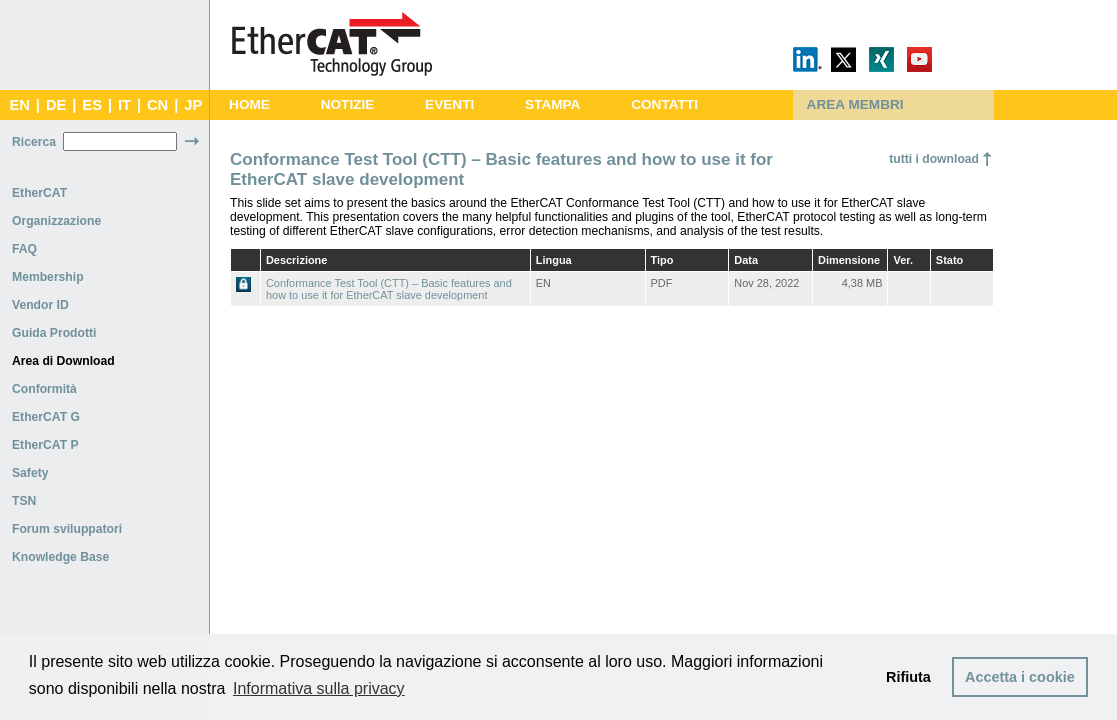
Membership (48, 277)
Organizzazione (56, 221)
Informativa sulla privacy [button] (319, 688)
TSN (24, 501)
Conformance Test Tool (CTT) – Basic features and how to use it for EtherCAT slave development (389, 289)
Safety (30, 473)
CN (157, 105)
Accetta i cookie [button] (1020, 677)
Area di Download (63, 361)
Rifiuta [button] (908, 677)
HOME (249, 104)
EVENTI (449, 104)
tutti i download (934, 159)
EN (19, 105)
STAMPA (552, 104)
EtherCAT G (46, 417)
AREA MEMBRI (855, 104)
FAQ (24, 249)
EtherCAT (39, 193)
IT (124, 105)
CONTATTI (664, 104)
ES (92, 105)
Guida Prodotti (54, 333)
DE (56, 105)
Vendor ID (40, 305)
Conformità (44, 389)
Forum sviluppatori (67, 529)
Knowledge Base (60, 557)
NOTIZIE (348, 104)
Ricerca (34, 142)
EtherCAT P (45, 445)
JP (193, 105)
